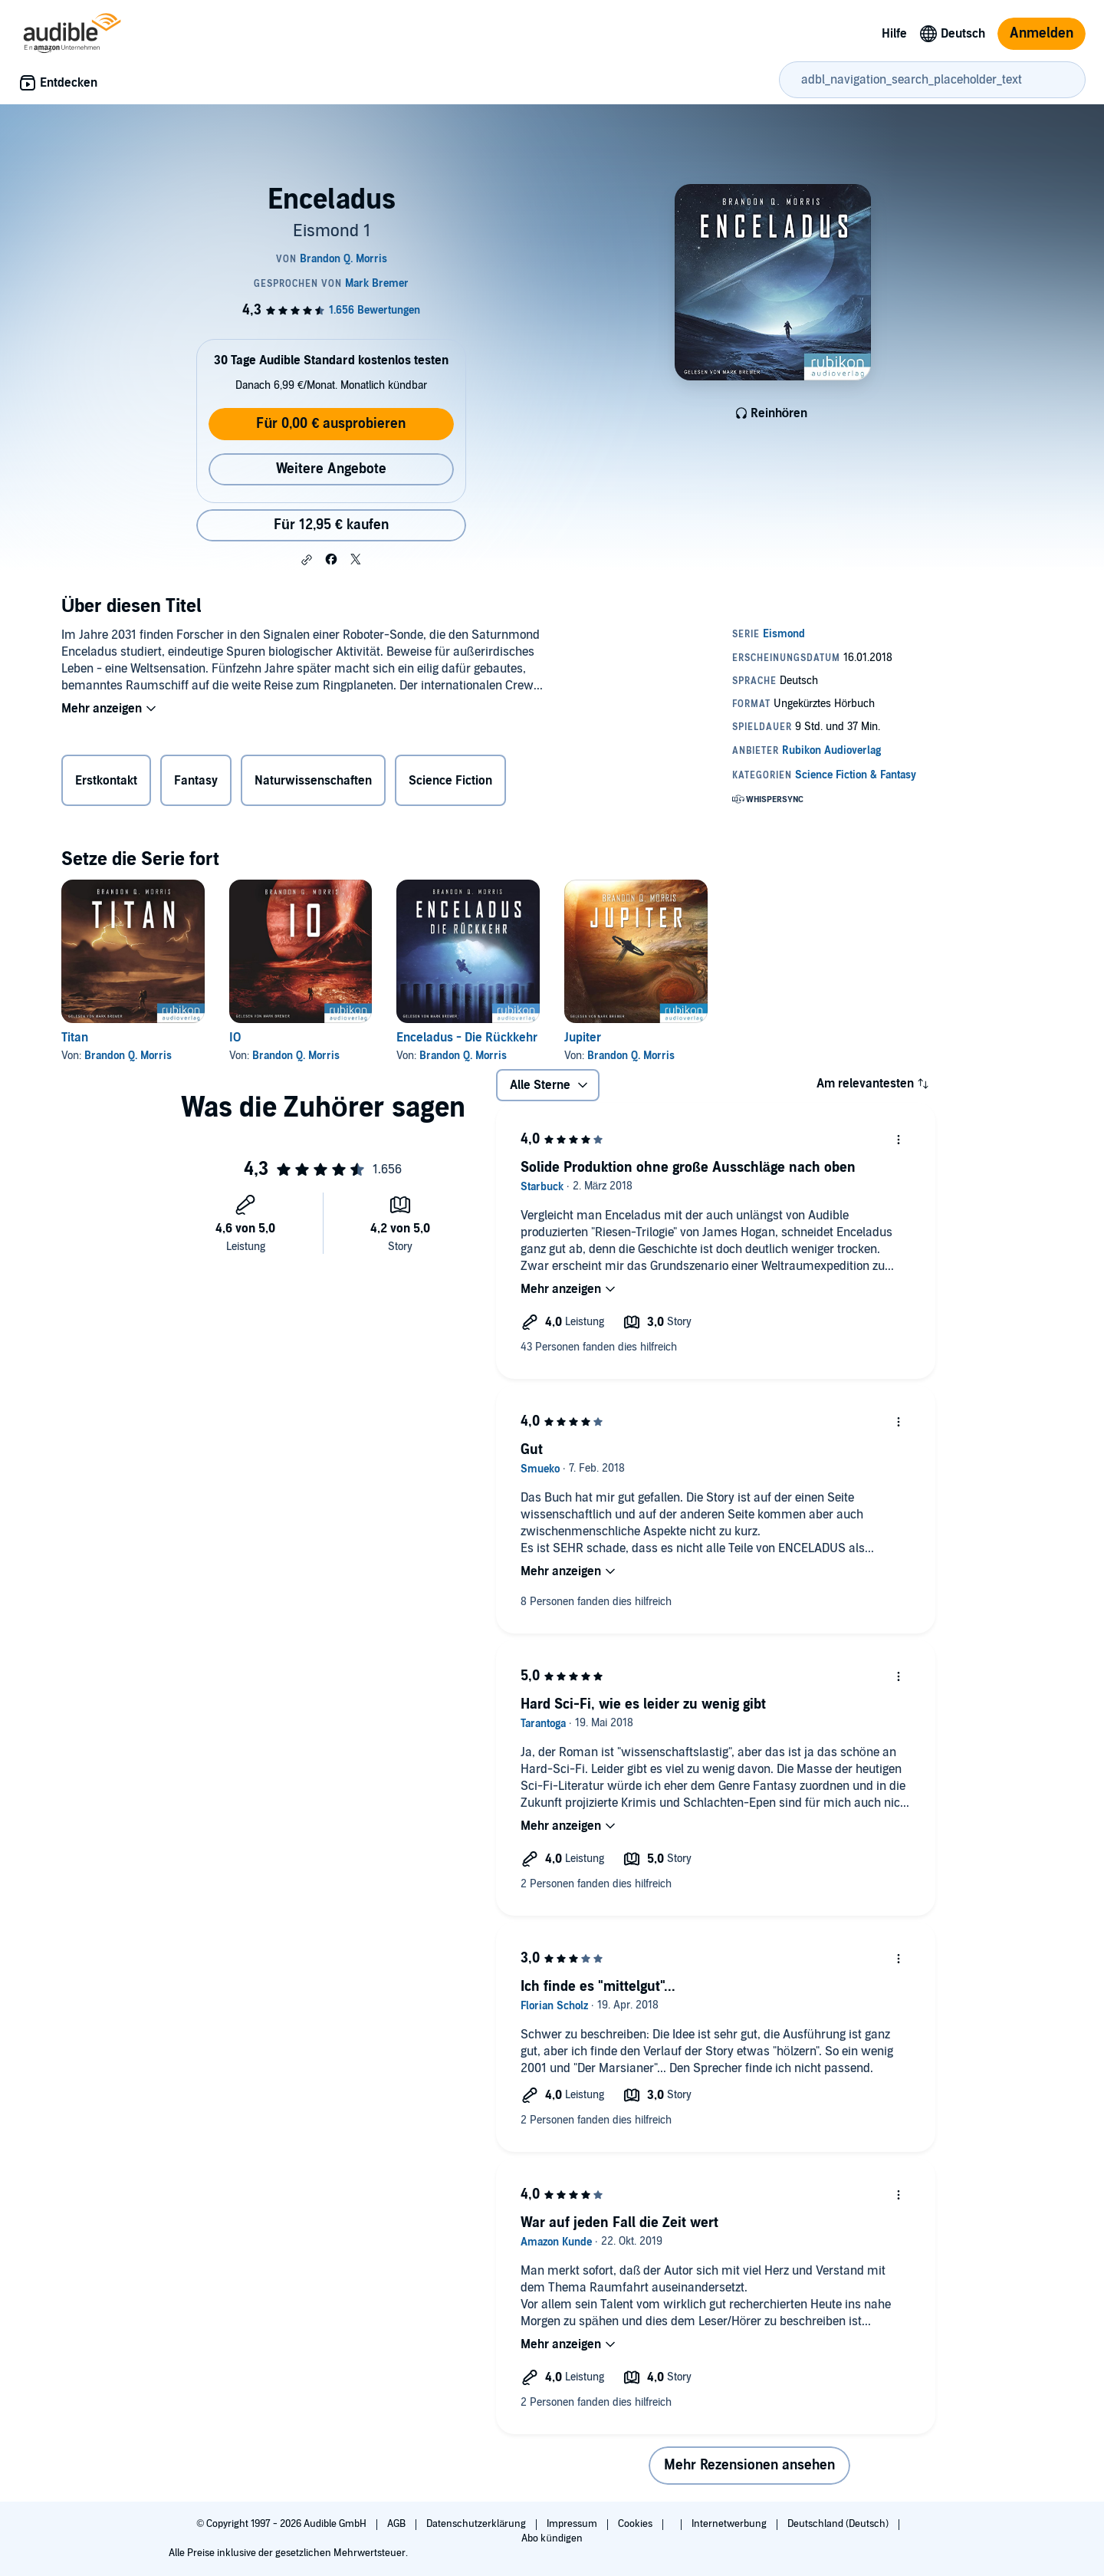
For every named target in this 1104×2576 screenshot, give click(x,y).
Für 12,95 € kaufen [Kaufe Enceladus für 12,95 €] (331, 525)
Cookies (636, 2524)
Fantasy (196, 780)
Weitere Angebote (331, 469)
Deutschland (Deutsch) (839, 2524)
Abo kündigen (551, 2538)
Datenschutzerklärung (477, 2524)
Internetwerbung (730, 2524)
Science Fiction (450, 780)
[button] (307, 560)
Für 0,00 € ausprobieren (331, 424)
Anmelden (1041, 33)
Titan (74, 1037)
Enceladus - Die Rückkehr (466, 1037)
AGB (397, 2524)
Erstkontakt (106, 780)
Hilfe (894, 33)
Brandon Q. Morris (128, 1055)
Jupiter (582, 1037)
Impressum (573, 2524)
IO (235, 1037)
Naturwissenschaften (313, 780)
